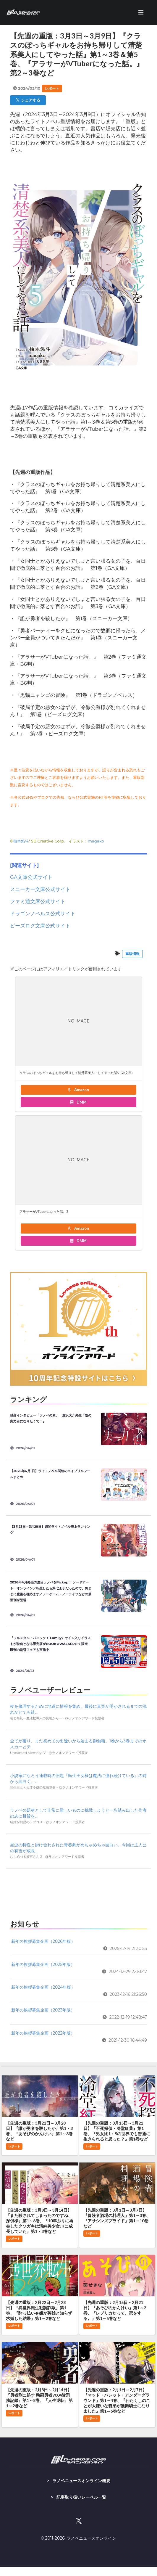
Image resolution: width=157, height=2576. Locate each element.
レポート (52, 88)
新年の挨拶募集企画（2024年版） (43, 1987)
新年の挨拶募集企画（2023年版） (43, 2010)
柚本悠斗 (21, 841)
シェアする (28, 100)
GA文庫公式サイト (31, 877)
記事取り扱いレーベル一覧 (81, 2497)
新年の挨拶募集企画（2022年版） (43, 2033)
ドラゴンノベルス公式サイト (42, 913)
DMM (78, 1102)
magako (96, 841)
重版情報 (132, 953)
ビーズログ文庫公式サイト (40, 926)
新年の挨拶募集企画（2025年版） (43, 1964)
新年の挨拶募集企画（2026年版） (43, 1941)
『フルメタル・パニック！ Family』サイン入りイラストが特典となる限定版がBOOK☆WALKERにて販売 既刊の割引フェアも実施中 (50, 1644)
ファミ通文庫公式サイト (37, 901)
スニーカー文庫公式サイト (40, 889)
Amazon (78, 1089)
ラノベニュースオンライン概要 (81, 2480)
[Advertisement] (78, 1892)
